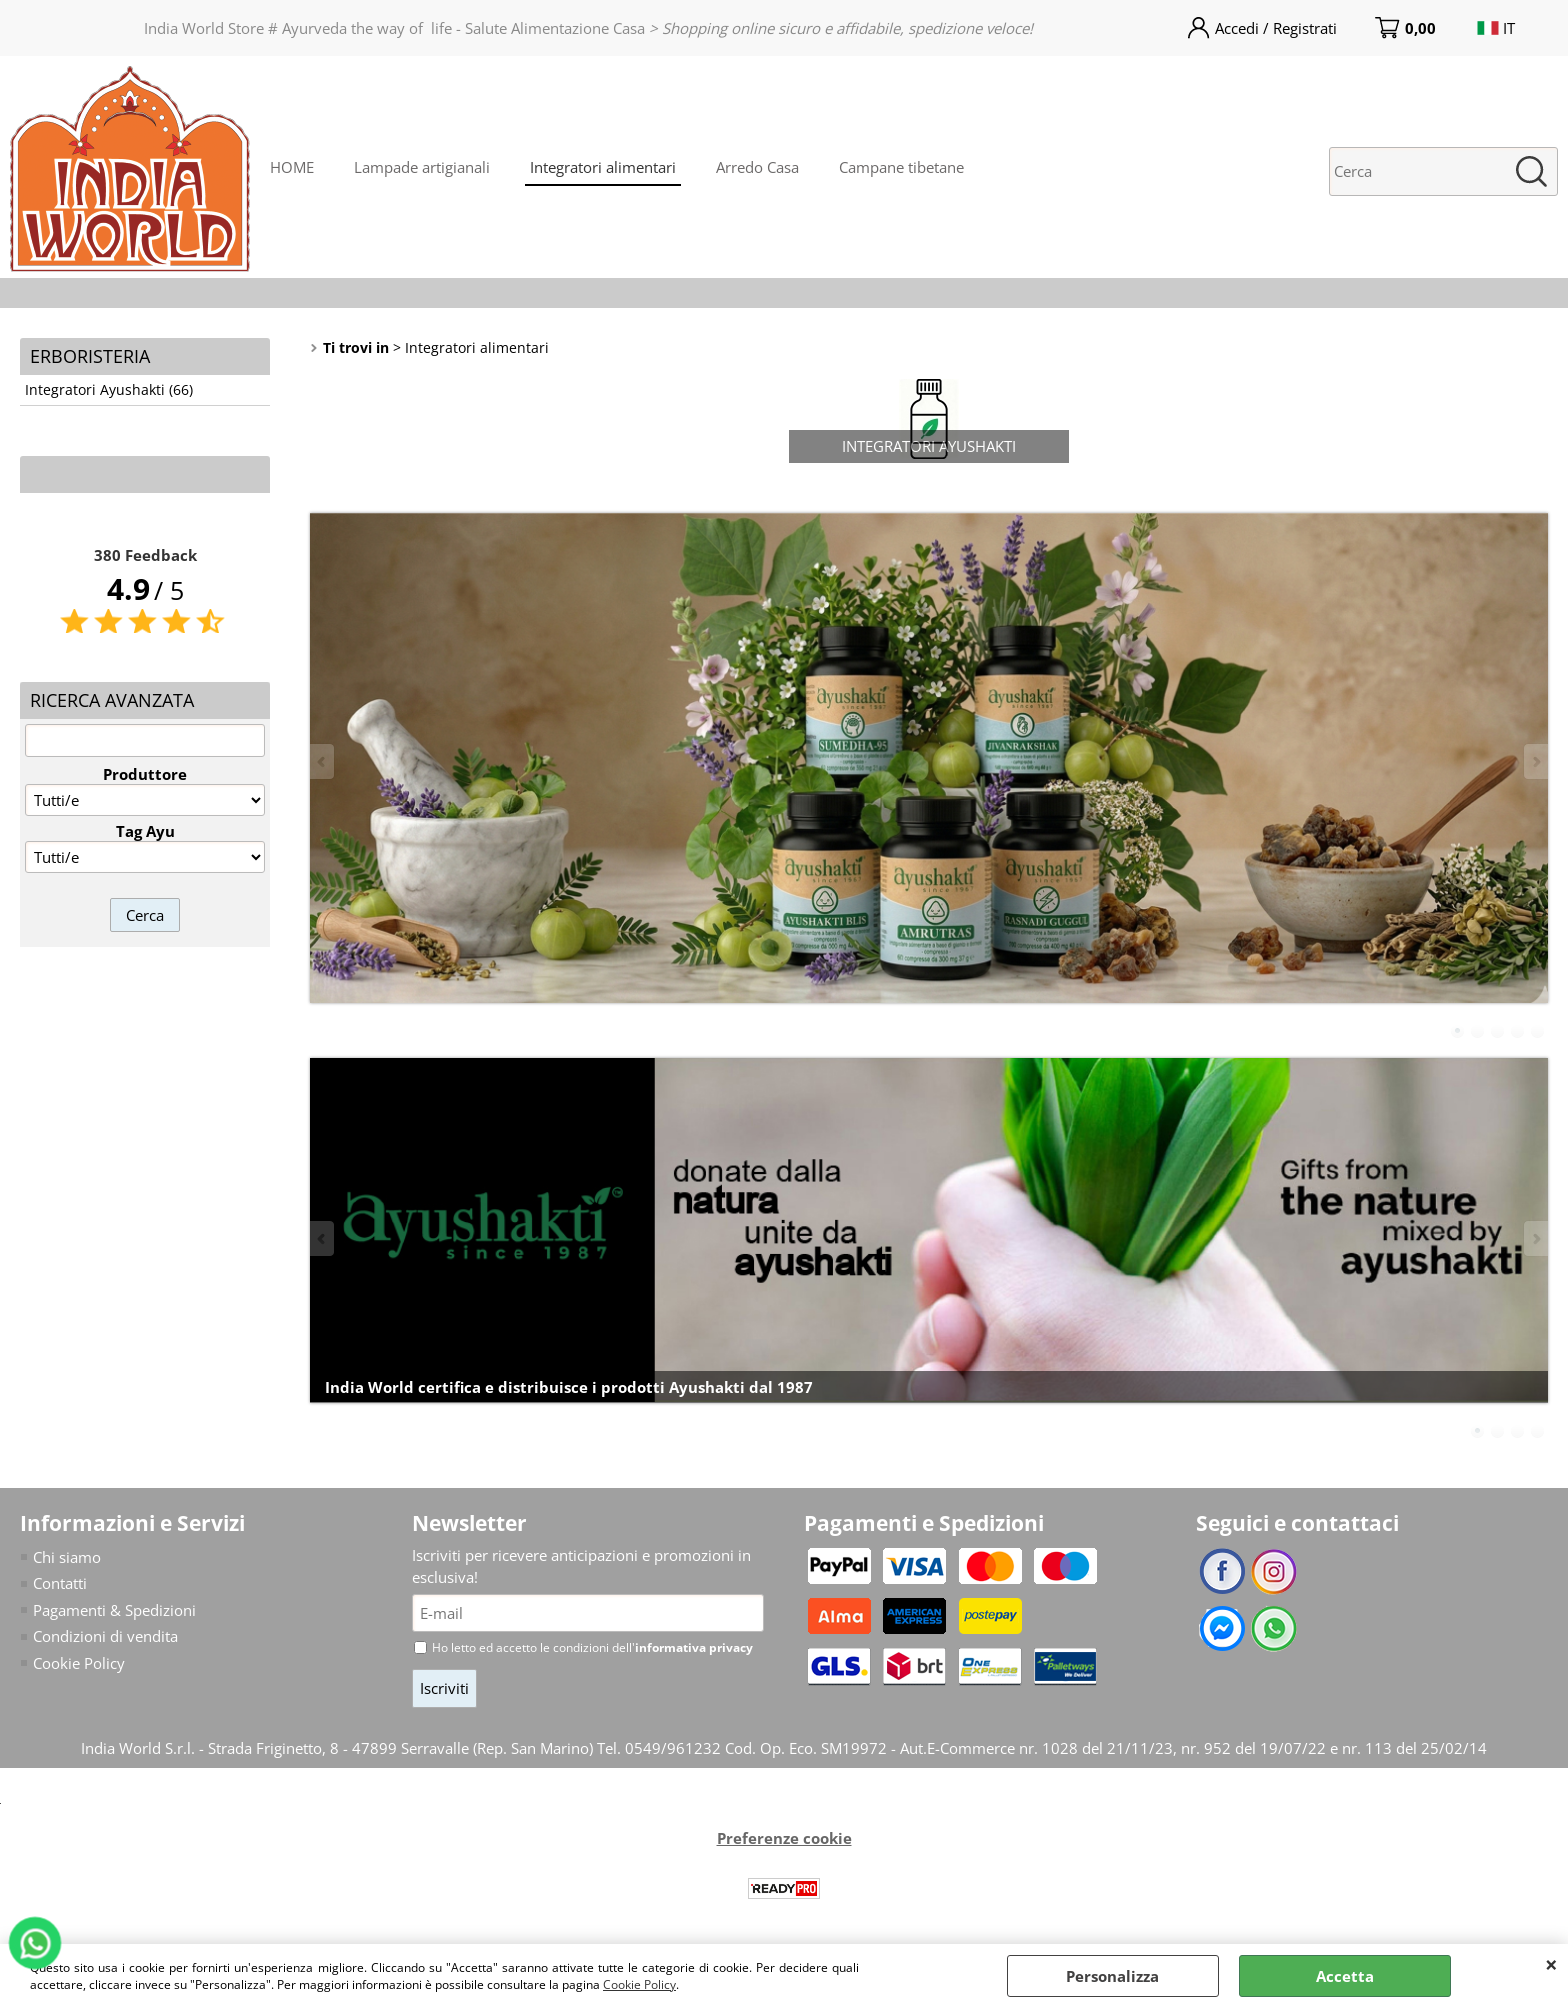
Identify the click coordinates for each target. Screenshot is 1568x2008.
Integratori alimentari (603, 167)
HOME (292, 167)
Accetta (1345, 1976)
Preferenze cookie (784, 1838)
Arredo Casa (757, 167)
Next (1535, 761)
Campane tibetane (901, 167)
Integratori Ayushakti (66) (109, 390)
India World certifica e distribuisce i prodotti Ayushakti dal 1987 (569, 1387)
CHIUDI (1551, 1964)
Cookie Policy (639, 1984)
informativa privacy (694, 1647)
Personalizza (1112, 1976)
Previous (323, 761)
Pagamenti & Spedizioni (114, 1610)
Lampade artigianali (422, 167)
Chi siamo (67, 1557)
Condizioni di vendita (105, 1636)
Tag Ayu (145, 831)
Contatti (60, 1583)
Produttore (145, 774)
